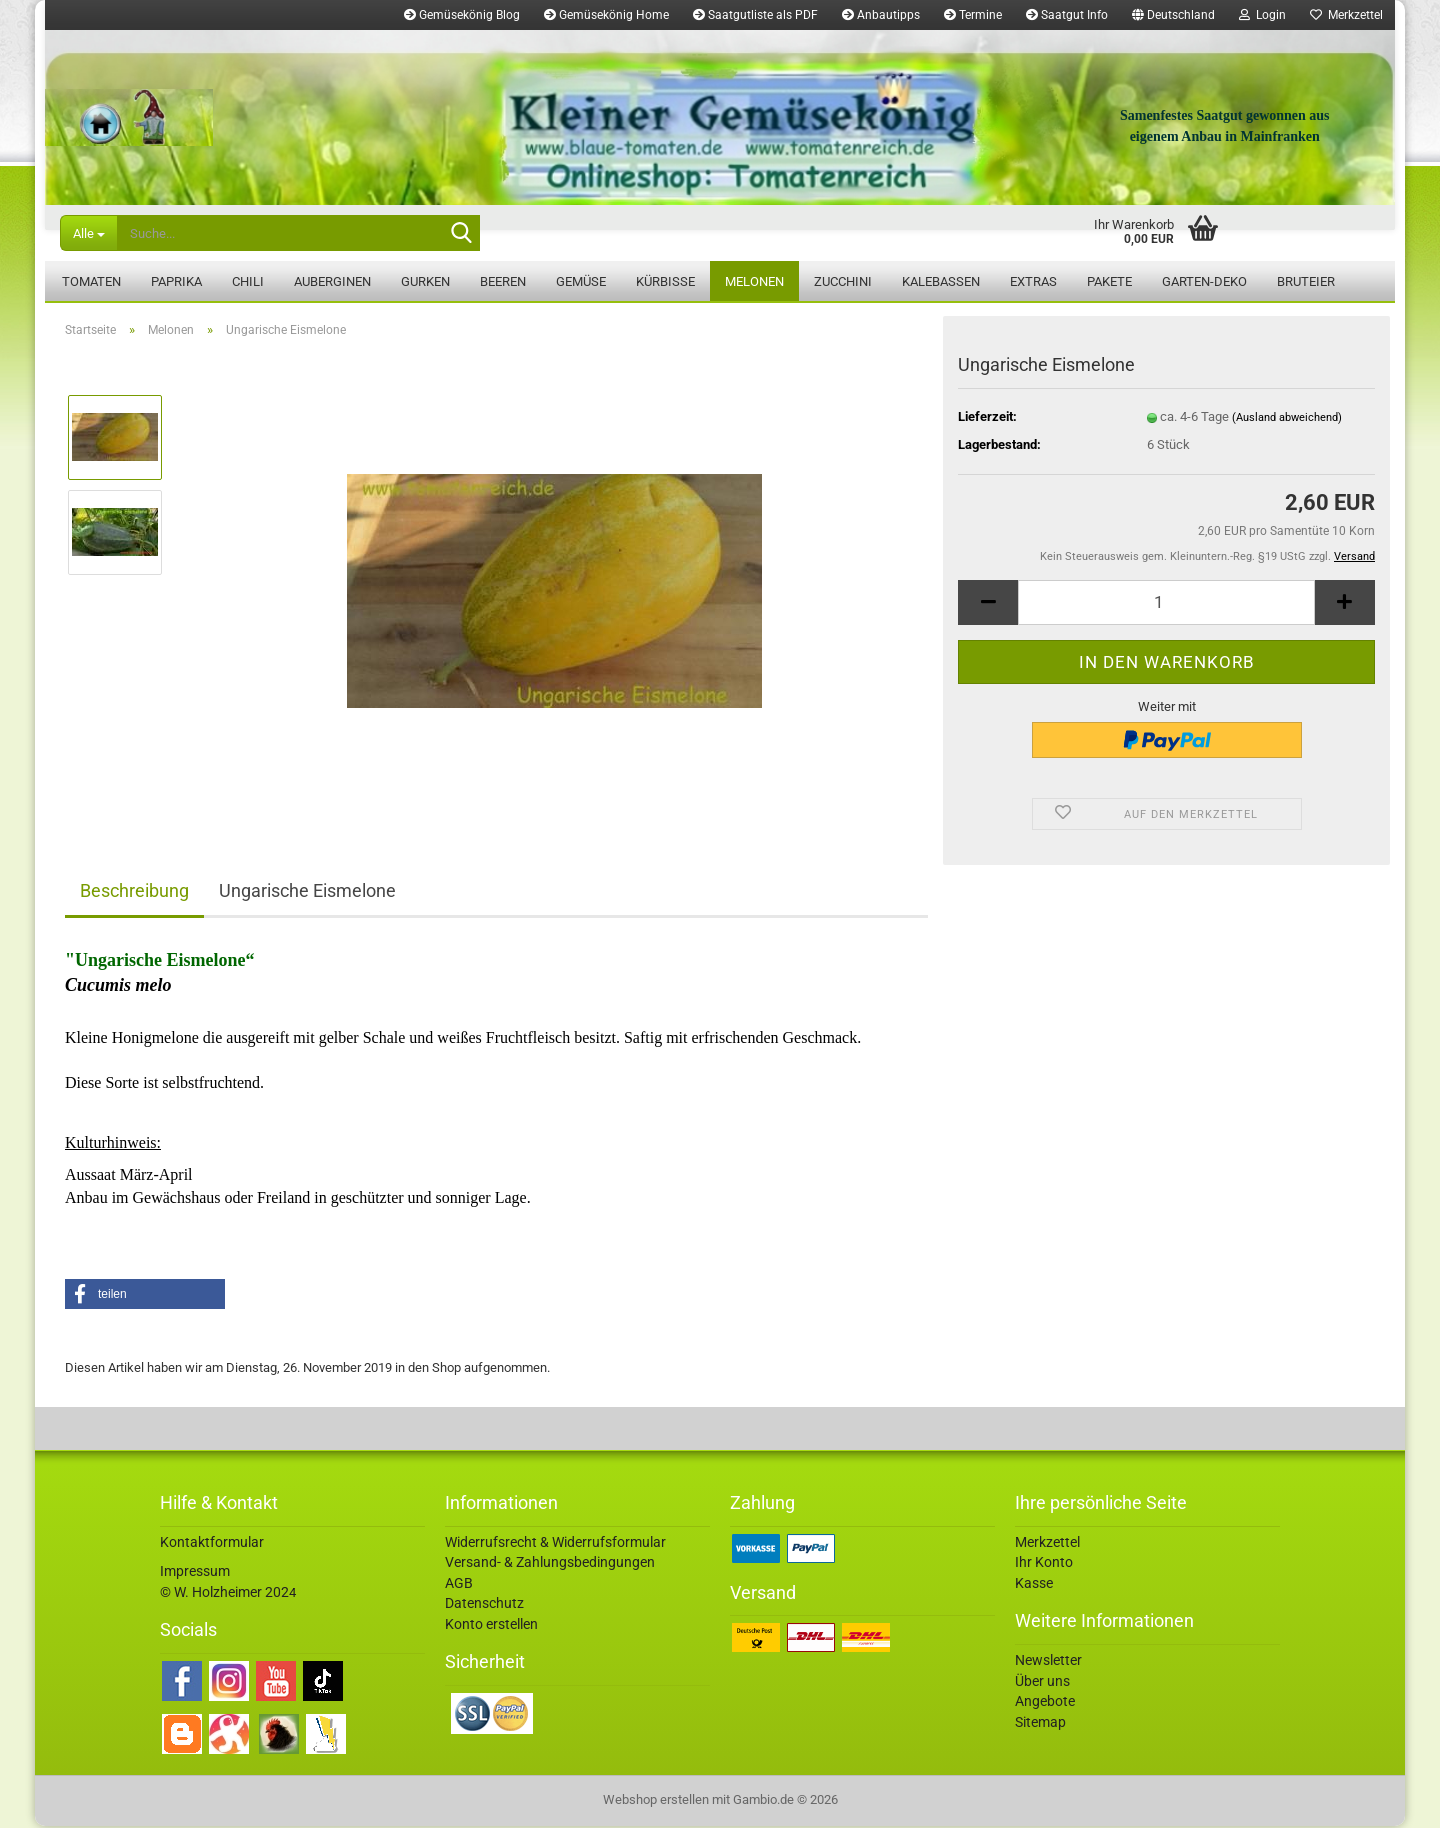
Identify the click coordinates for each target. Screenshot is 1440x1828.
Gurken (425, 281)
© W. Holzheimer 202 (224, 1594)
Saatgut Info (1067, 15)
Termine (973, 15)
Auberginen (332, 281)
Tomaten (91, 281)
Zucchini (843, 281)
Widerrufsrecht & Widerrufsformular (555, 1544)
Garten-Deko (1204, 281)
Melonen (754, 281)
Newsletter (1048, 1662)
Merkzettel (1346, 15)
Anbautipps (881, 15)
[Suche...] (88, 233)
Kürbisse (665, 281)
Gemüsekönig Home (606, 15)
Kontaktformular (212, 1544)
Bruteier (1306, 281)
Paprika (176, 281)
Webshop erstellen (656, 1801)
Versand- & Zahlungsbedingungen (550, 1564)
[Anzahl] (1166, 604)
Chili (248, 281)
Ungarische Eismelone (307, 892)
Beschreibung (134, 892)
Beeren (503, 281)
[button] (1173, 15)
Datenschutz (484, 1605)
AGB (459, 1585)
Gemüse (581, 281)
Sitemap (1040, 1724)
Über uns (1042, 1683)
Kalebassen (941, 281)
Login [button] (1262, 15)
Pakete (1109, 281)
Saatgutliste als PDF (755, 15)
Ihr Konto (1044, 1564)
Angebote (1045, 1703)
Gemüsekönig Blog (462, 15)
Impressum (195, 1573)
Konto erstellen (491, 1626)
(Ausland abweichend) (1287, 419)
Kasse (1034, 1585)
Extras (1033, 281)
